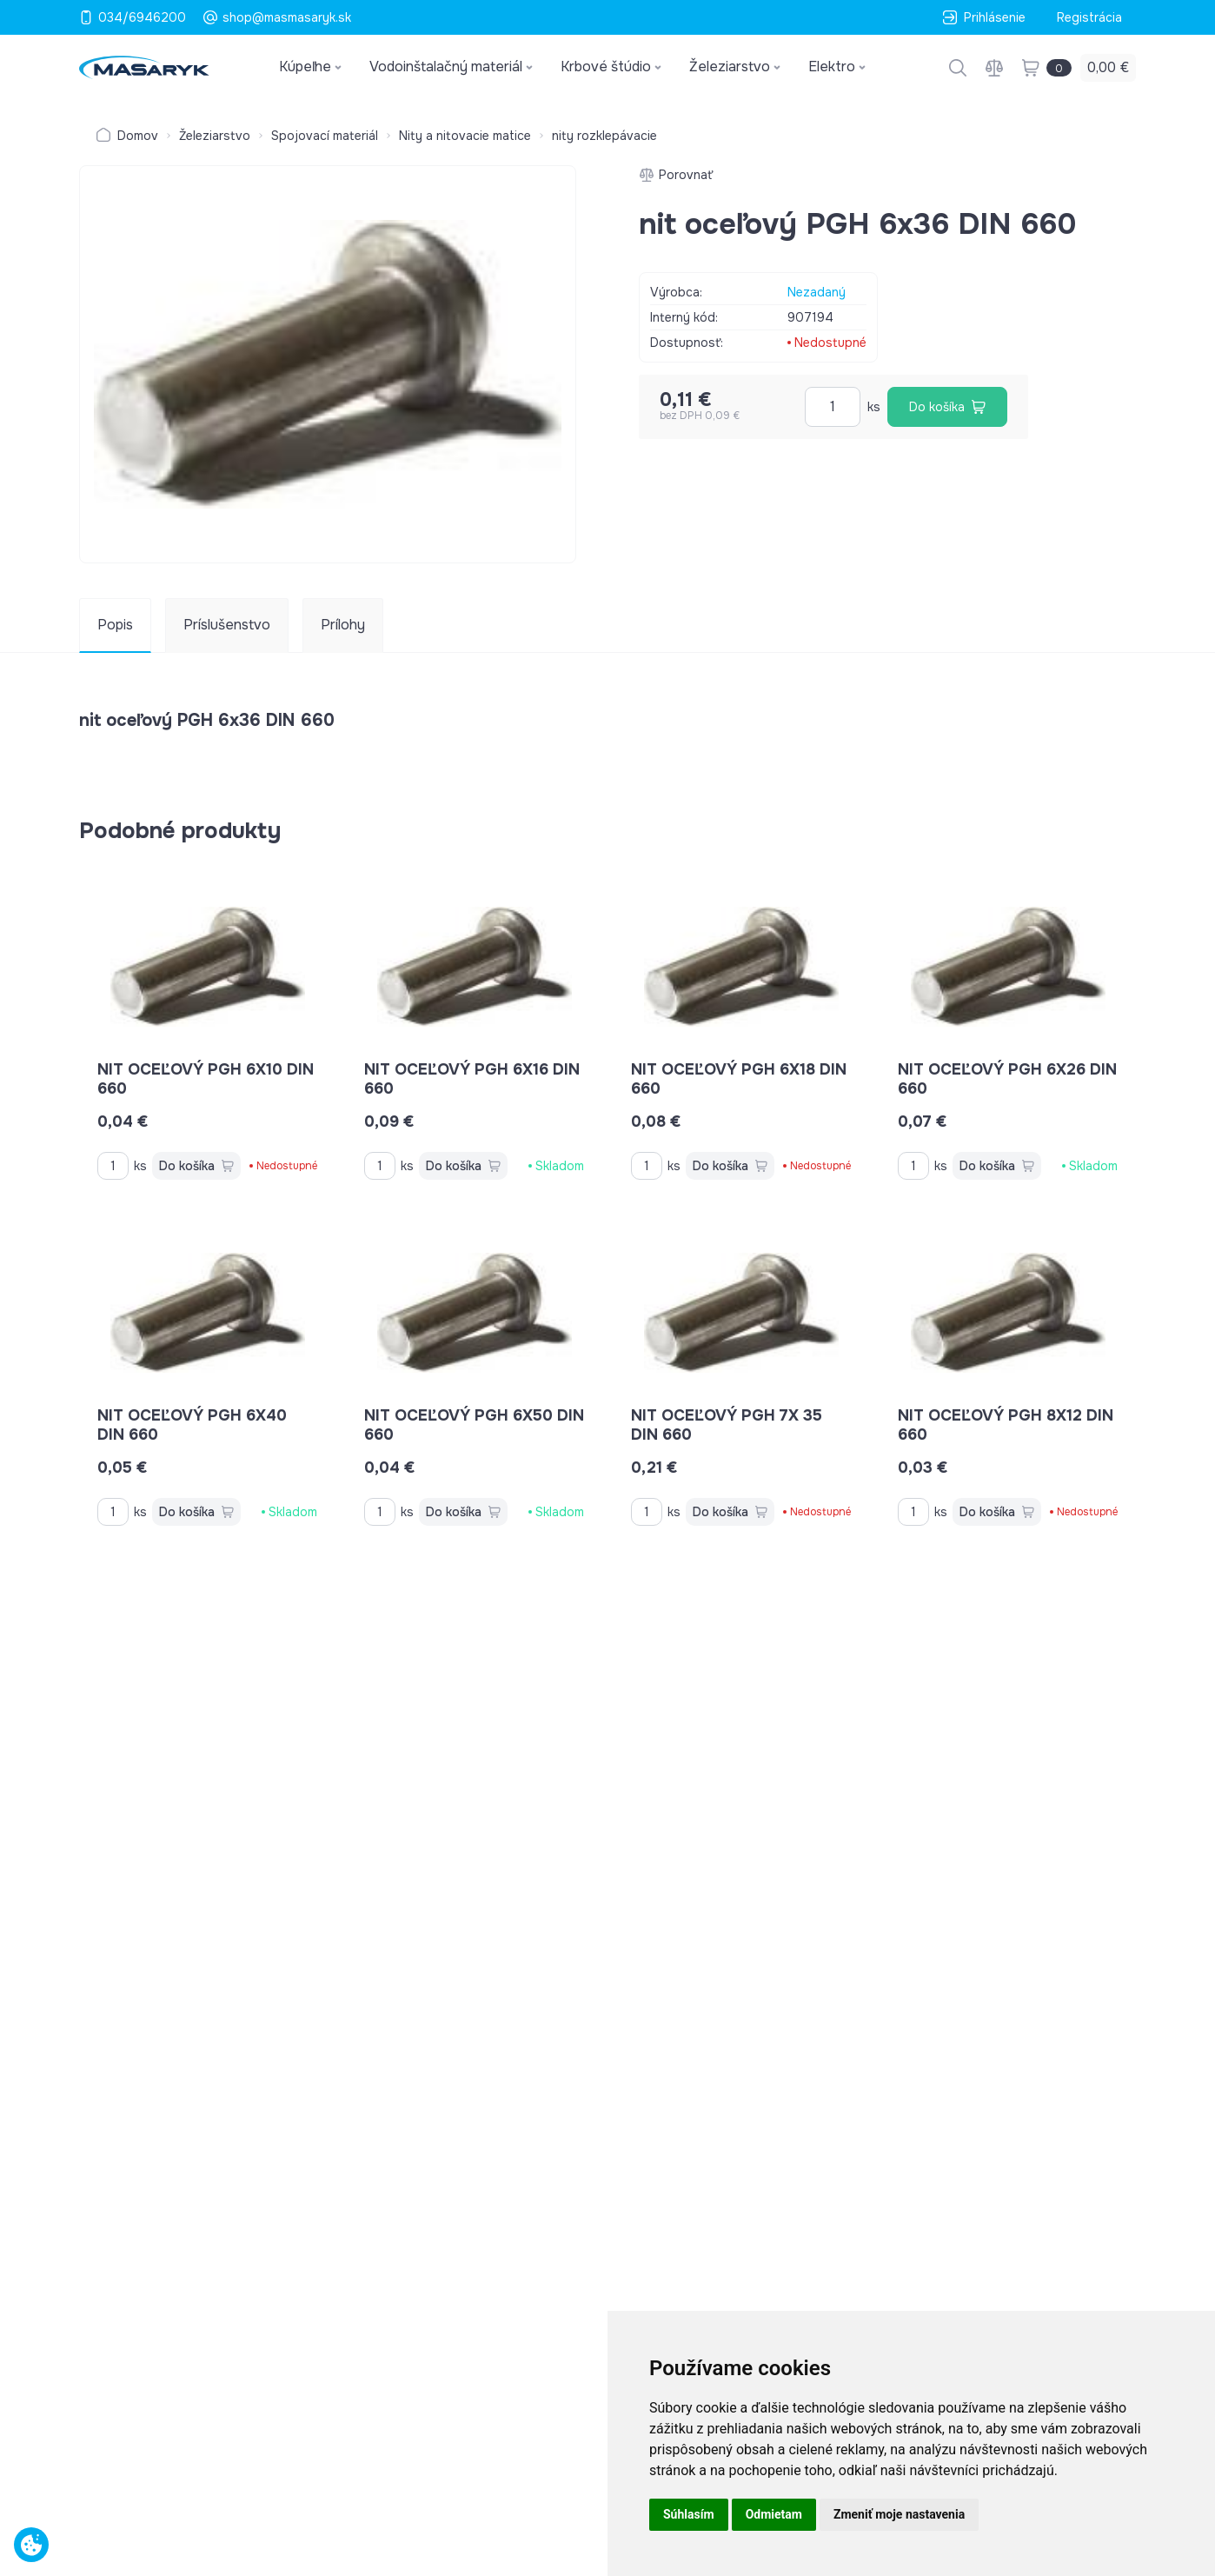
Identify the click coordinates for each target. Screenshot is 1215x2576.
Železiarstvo (214, 135)
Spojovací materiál (324, 135)
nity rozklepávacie (604, 135)
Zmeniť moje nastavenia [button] (899, 2514)
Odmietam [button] (774, 2514)
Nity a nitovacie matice (465, 135)
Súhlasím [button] (688, 2514)
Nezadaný (816, 292)
